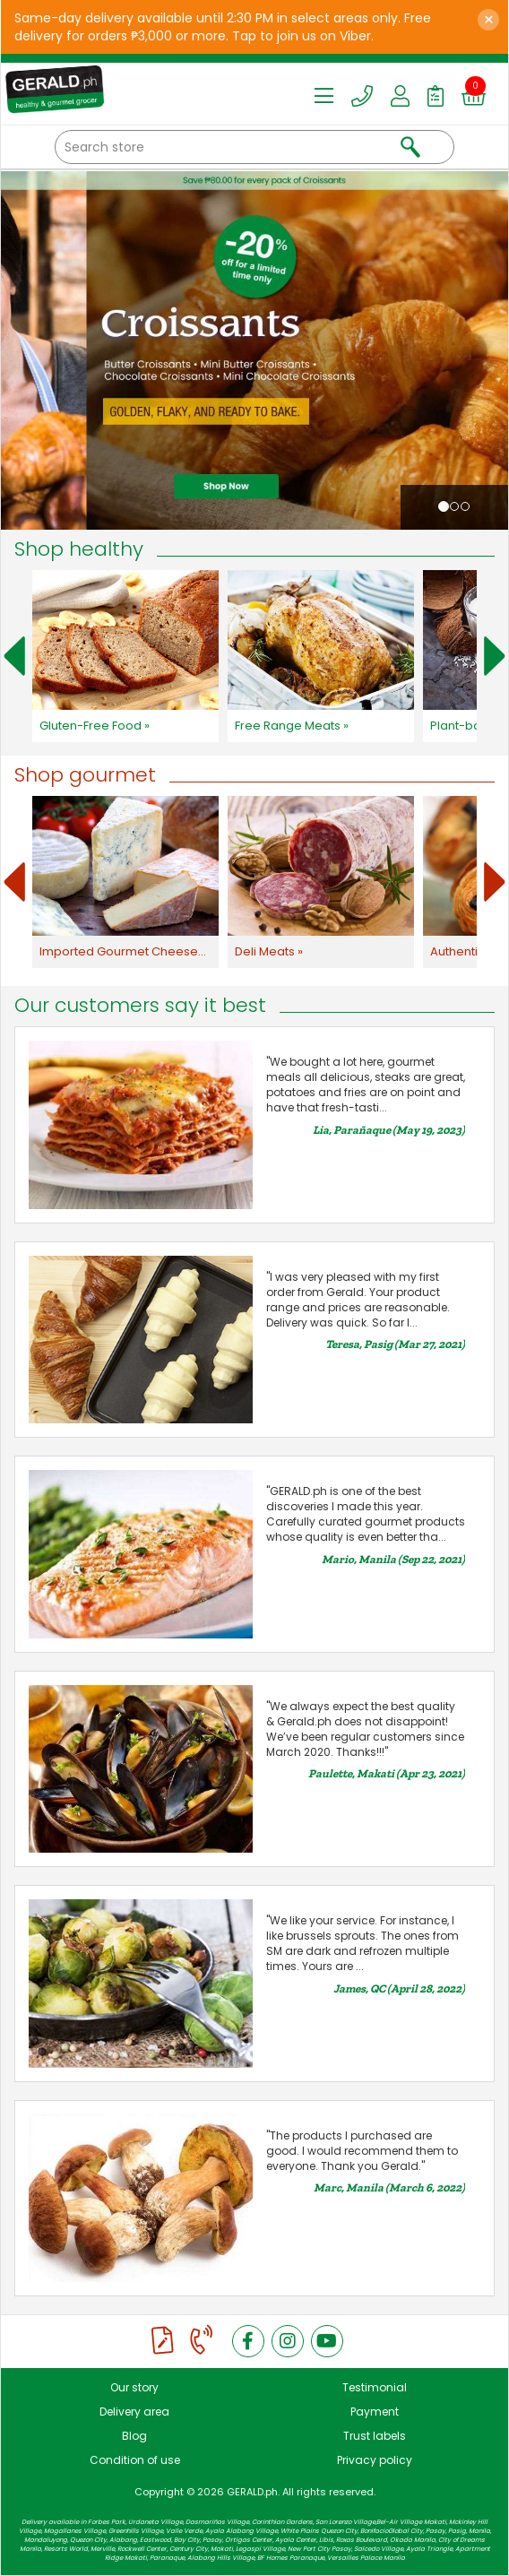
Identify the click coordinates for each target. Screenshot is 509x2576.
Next (494, 656)
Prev (14, 656)
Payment (374, 2411)
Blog (134, 2435)
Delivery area (134, 2411)
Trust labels (374, 2435)
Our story (134, 2387)
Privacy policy (374, 2460)
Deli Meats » (269, 951)
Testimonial (374, 2387)
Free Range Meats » (292, 725)
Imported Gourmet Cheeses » (125, 951)
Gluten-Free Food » (94, 725)
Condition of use (135, 2460)
